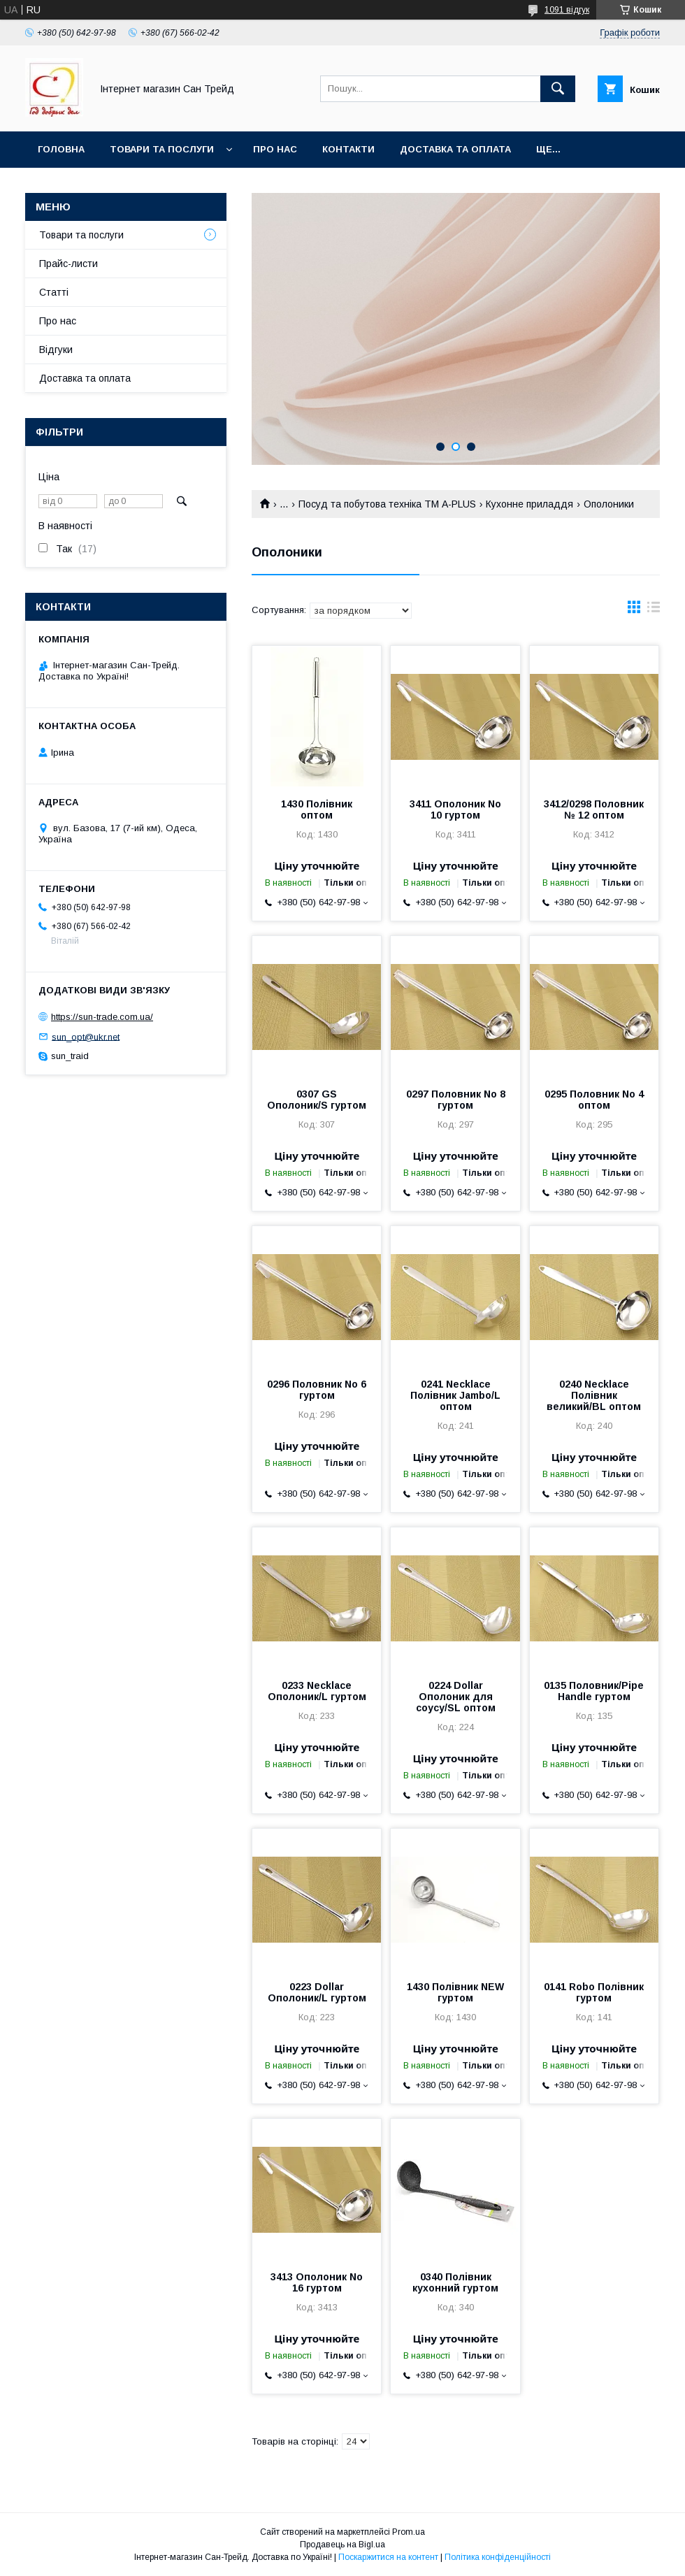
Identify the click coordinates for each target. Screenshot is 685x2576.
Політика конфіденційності (498, 2557)
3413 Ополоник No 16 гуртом (317, 2282)
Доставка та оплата (455, 149)
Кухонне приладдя (529, 504)
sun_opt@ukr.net (86, 1036)
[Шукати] (557, 88)
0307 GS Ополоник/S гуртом (316, 1099)
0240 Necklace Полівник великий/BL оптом (594, 1395)
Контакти (348, 149)
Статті (53, 292)
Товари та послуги (162, 149)
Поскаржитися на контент (388, 2557)
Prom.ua (408, 2532)
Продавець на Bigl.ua (342, 2544)
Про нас (275, 149)
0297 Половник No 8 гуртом (455, 1099)
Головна (61, 149)
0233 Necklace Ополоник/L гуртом (317, 1691)
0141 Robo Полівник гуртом (594, 1992)
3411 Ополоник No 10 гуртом (455, 809)
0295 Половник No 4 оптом (594, 1099)
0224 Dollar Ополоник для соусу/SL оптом (456, 1696)
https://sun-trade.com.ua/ (102, 1017)
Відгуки (56, 349)
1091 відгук (567, 10)
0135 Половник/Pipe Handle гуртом (594, 1691)
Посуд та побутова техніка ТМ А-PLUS (387, 504)
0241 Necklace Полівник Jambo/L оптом (455, 1395)
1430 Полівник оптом (316, 809)
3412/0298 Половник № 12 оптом (594, 809)
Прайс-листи (68, 263)
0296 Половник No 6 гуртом (316, 1390)
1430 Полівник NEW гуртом (455, 1992)
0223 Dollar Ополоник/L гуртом (317, 1992)
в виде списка (653, 610)
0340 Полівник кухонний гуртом (455, 2282)
